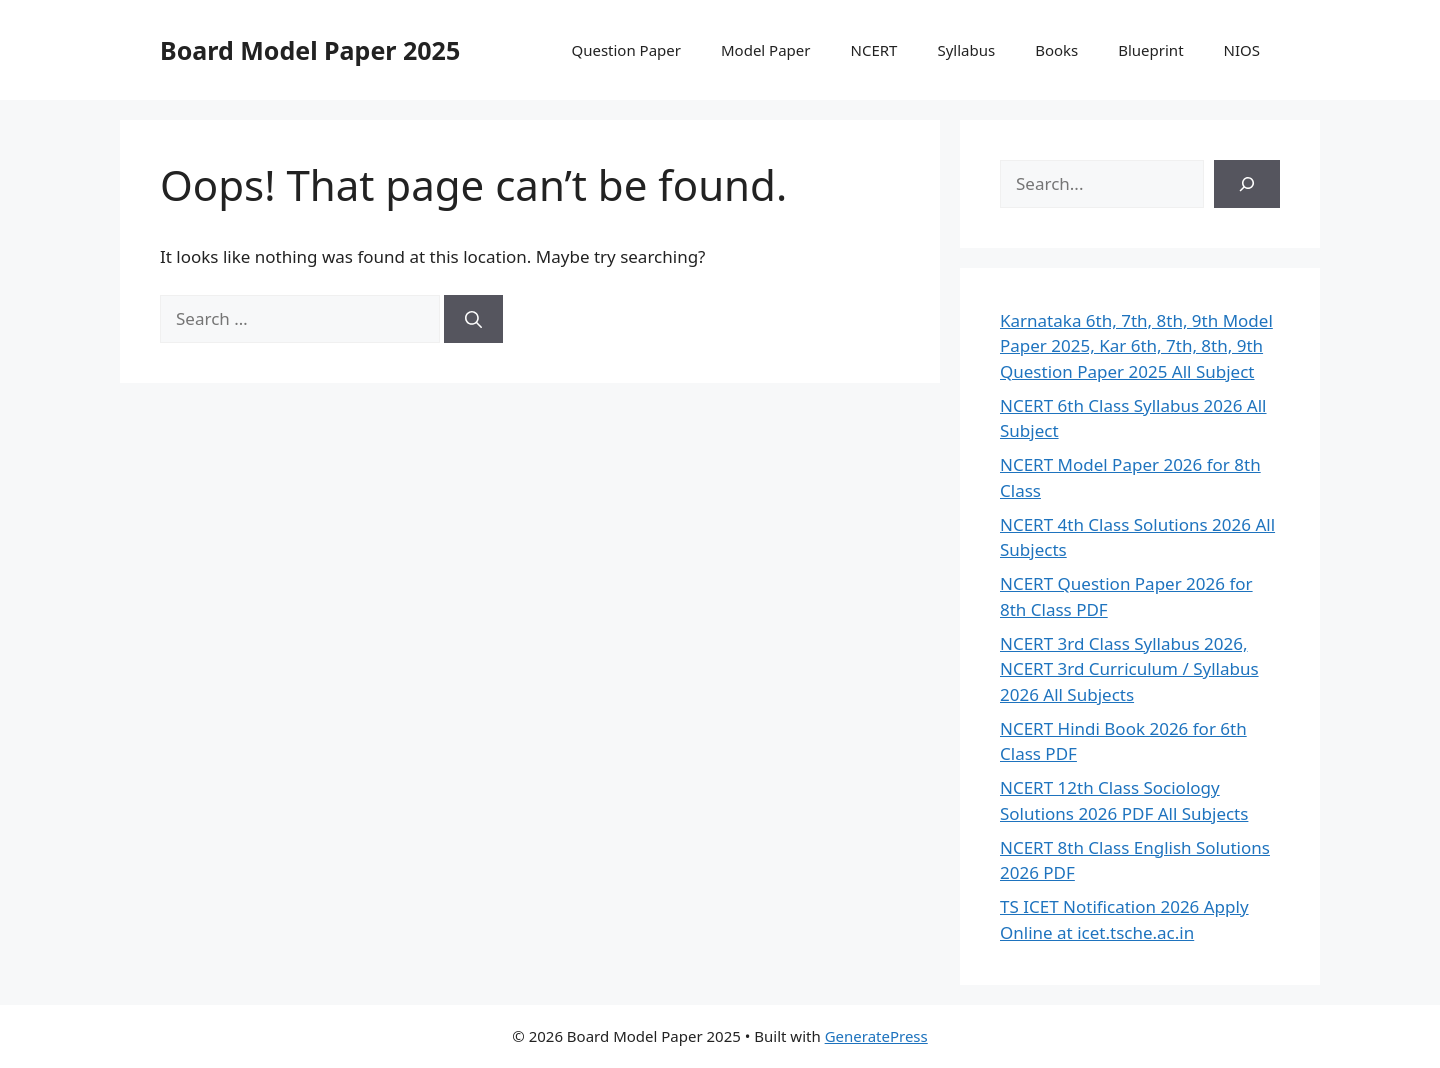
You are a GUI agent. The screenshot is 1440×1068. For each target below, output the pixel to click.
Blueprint (1150, 50)
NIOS (1242, 50)
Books (1056, 50)
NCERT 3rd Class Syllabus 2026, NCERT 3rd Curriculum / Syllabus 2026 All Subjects (1129, 669)
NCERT (874, 50)
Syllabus (966, 50)
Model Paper (766, 50)
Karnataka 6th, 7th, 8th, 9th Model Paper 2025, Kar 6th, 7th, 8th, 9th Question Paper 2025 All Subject (1136, 346)
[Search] (473, 319)
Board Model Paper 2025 (310, 50)
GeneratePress (876, 1036)
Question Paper (626, 50)
